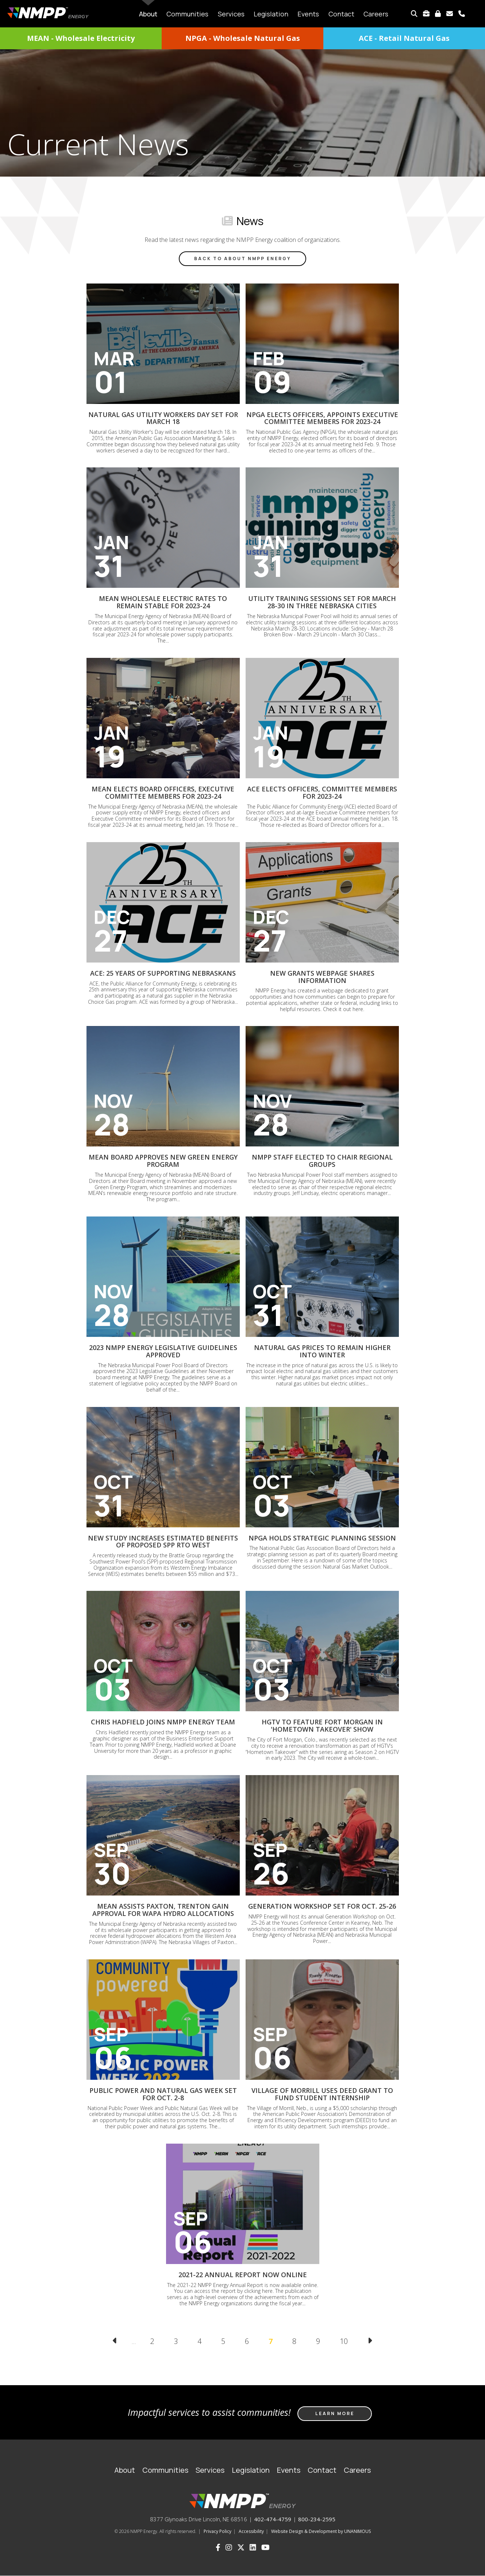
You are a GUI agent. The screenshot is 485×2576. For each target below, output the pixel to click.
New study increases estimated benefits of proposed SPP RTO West (163, 1542)
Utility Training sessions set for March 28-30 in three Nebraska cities (322, 602)
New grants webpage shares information (322, 977)
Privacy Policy (217, 2531)
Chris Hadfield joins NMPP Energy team (163, 1721)
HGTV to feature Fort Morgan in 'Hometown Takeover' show (322, 1725)
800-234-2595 (316, 2519)
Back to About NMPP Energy (242, 258)
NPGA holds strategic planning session (322, 1538)
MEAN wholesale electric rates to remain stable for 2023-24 (163, 602)
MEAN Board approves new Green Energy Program (163, 1161)
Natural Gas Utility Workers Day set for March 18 (163, 418)
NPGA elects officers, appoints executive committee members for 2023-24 (322, 418)
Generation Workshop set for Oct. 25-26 (322, 1906)
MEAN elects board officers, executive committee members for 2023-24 (163, 792)
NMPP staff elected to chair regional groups (322, 1161)
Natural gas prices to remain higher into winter (322, 1351)
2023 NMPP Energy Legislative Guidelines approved (163, 1351)
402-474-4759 (272, 2519)
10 (346, 2341)
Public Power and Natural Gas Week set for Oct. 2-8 (163, 2094)
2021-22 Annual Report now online (242, 2274)
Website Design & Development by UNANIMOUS (321, 2531)
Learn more (334, 2413)
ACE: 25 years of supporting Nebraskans (163, 973)
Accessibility (251, 2531)
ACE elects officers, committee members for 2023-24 (322, 792)
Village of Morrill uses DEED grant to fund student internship (322, 2094)
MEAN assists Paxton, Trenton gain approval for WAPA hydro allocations (163, 1910)
